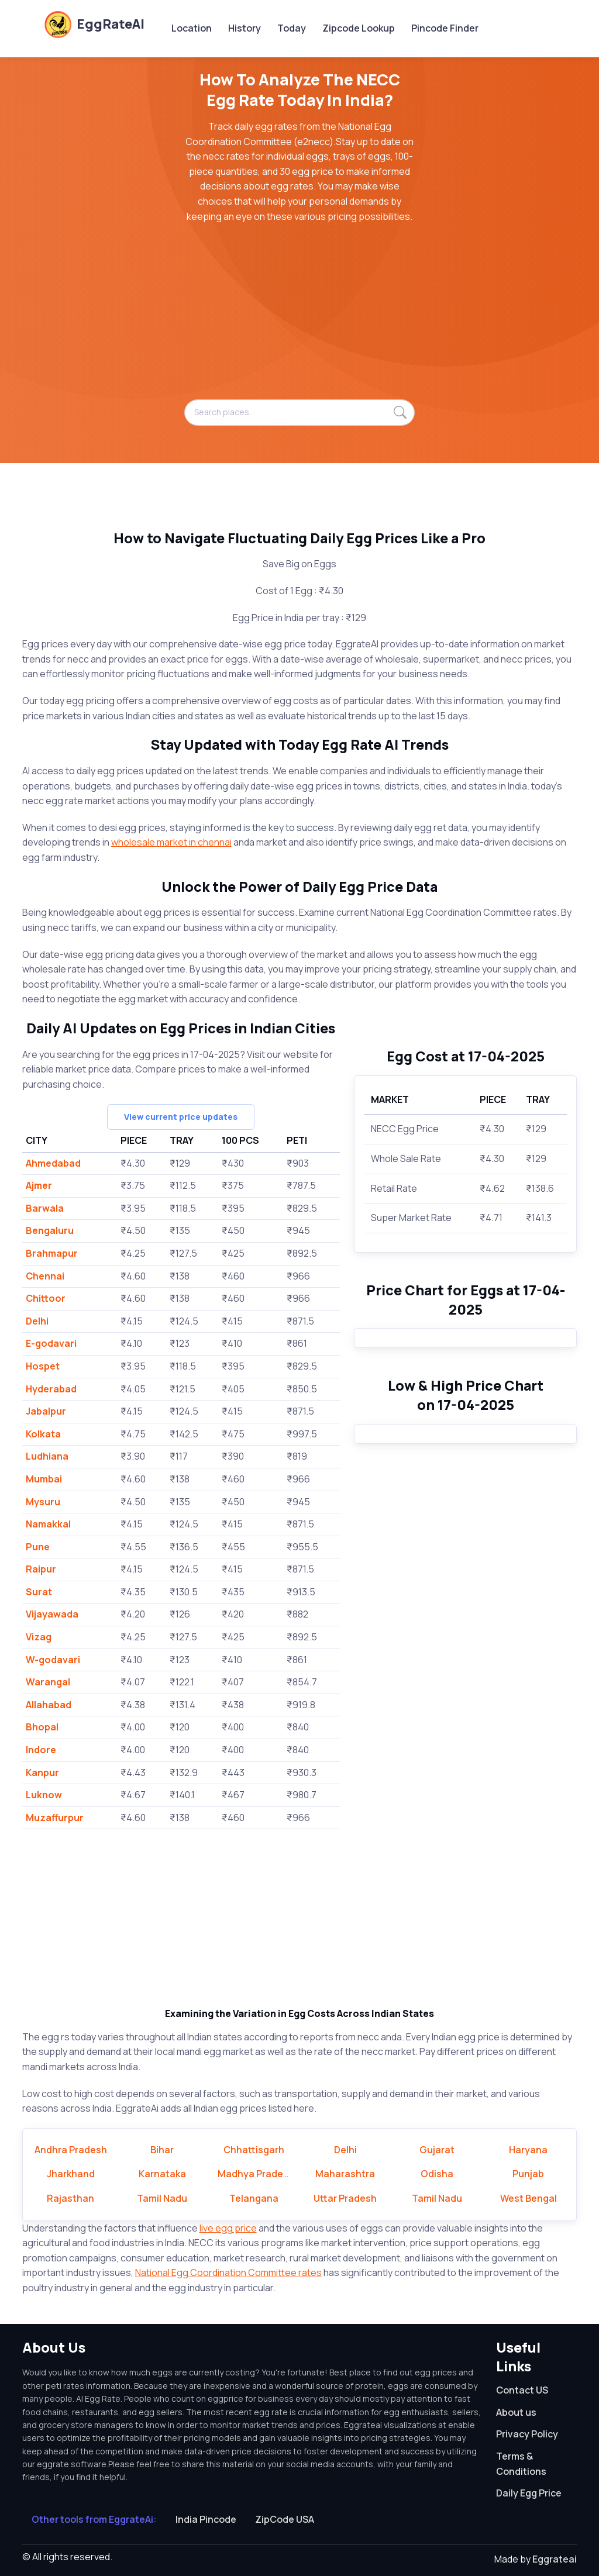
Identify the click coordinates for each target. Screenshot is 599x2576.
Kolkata (43, 1433)
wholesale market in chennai (171, 842)
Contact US (522, 2390)
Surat (39, 1591)
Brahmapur (52, 1253)
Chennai (45, 1276)
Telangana (253, 2198)
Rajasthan (70, 2198)
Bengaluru (50, 1230)
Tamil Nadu (162, 2198)
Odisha (437, 2173)
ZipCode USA (284, 2519)
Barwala (45, 1208)
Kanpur (42, 1772)
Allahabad (48, 1704)
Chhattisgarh (253, 2149)
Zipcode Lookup (358, 28)
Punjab (528, 2173)
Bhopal (42, 1726)
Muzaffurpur (55, 1817)
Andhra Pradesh (71, 2149)
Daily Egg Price (529, 2493)
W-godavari (53, 1659)
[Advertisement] (299, 317)
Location (191, 28)
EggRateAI (93, 24)
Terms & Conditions (521, 2464)
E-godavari (51, 1343)
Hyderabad (51, 1388)
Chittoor (46, 1298)
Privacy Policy (527, 2433)
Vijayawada (52, 1614)
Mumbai (44, 1479)
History (244, 28)
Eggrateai (554, 2559)
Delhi (37, 1321)
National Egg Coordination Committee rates (228, 2272)
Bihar (162, 2149)
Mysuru (43, 1501)
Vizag (38, 1636)
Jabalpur (46, 1411)
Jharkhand (71, 2173)
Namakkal (48, 1524)
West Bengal (528, 2198)
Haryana (528, 2149)
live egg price (228, 2228)
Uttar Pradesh (345, 2198)
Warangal (48, 1681)
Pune (38, 1546)
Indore (41, 1749)
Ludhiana (47, 1456)
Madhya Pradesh (256, 2173)
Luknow (44, 1794)
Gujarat (437, 2149)
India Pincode (205, 2519)
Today (291, 28)
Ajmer (39, 1185)
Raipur (41, 1569)
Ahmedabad (53, 1163)
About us (516, 2412)
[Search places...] (299, 412)
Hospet (43, 1366)
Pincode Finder (444, 28)
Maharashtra (345, 2173)
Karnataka (162, 2173)
